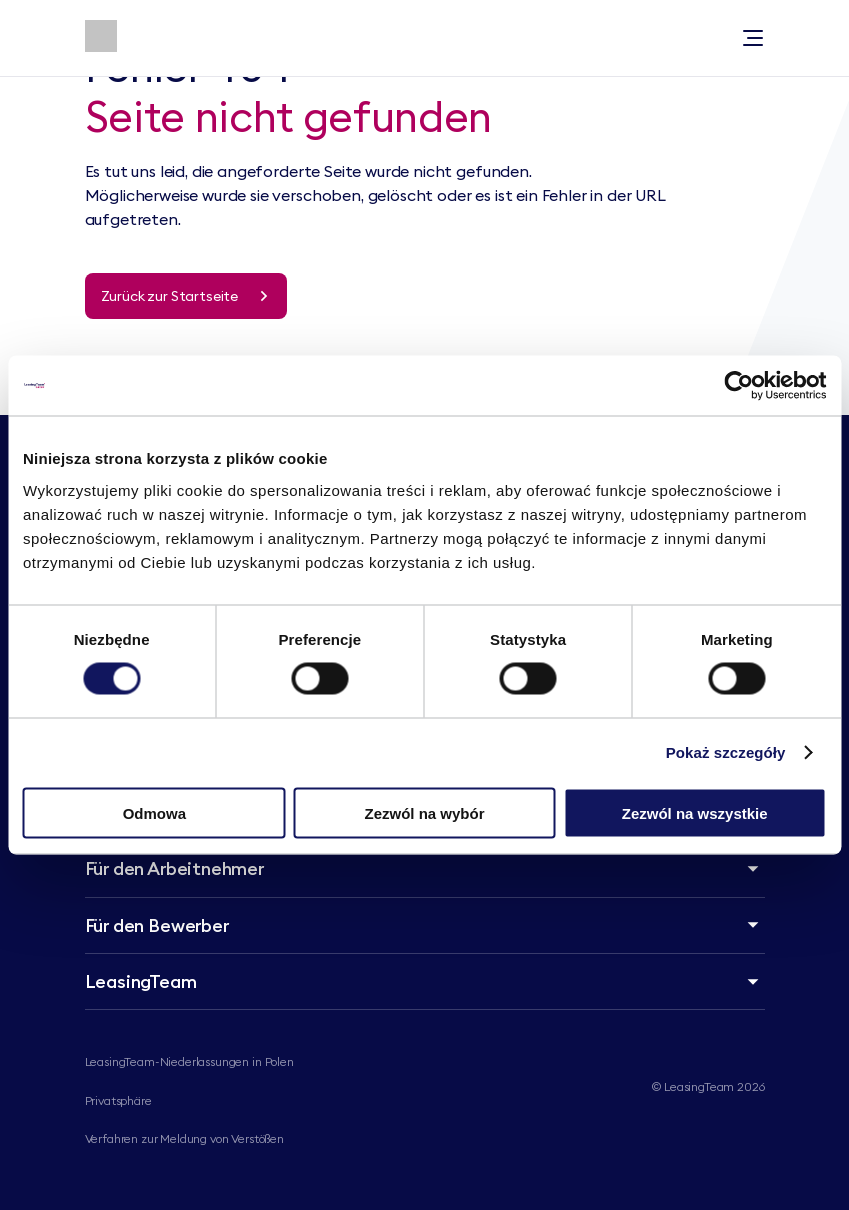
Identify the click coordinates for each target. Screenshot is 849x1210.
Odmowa (154, 812)
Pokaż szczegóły (726, 752)
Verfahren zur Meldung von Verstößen (184, 1138)
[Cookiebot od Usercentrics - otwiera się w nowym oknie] (738, 386)
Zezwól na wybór (424, 812)
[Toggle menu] (753, 38)
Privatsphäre (118, 1100)
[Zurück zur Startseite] (186, 296)
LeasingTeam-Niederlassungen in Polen (189, 1061)
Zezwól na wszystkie (695, 812)
